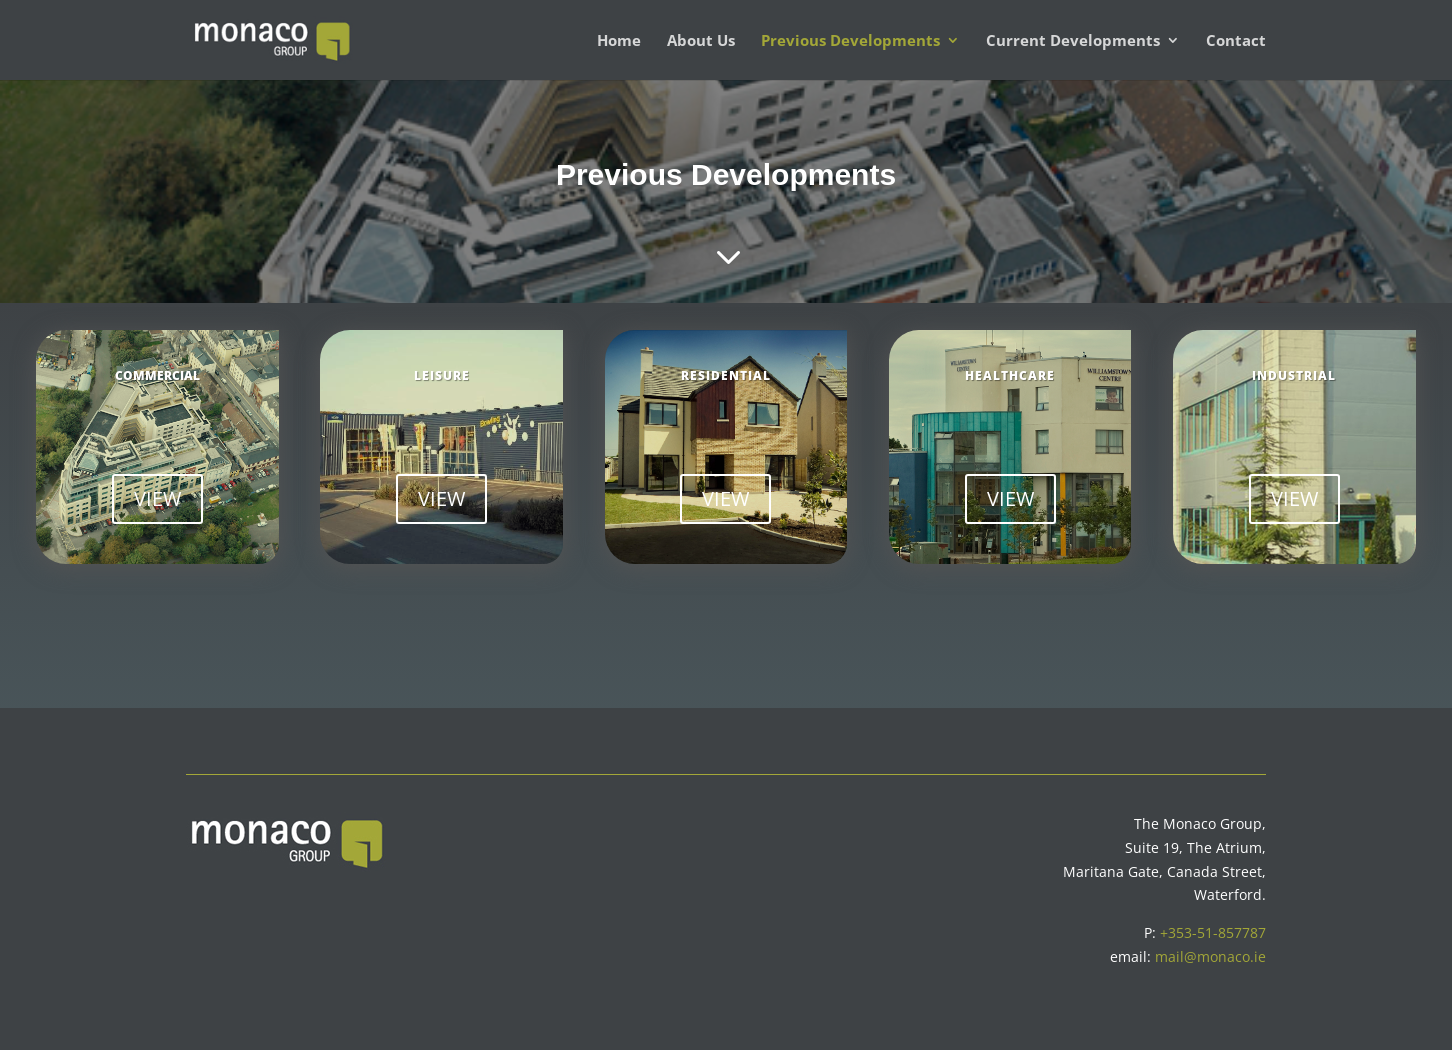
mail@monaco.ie (1210, 956)
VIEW (157, 498)
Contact (1236, 41)
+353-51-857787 (1213, 932)
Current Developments (1073, 41)
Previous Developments (850, 41)
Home (619, 41)
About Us (701, 41)
